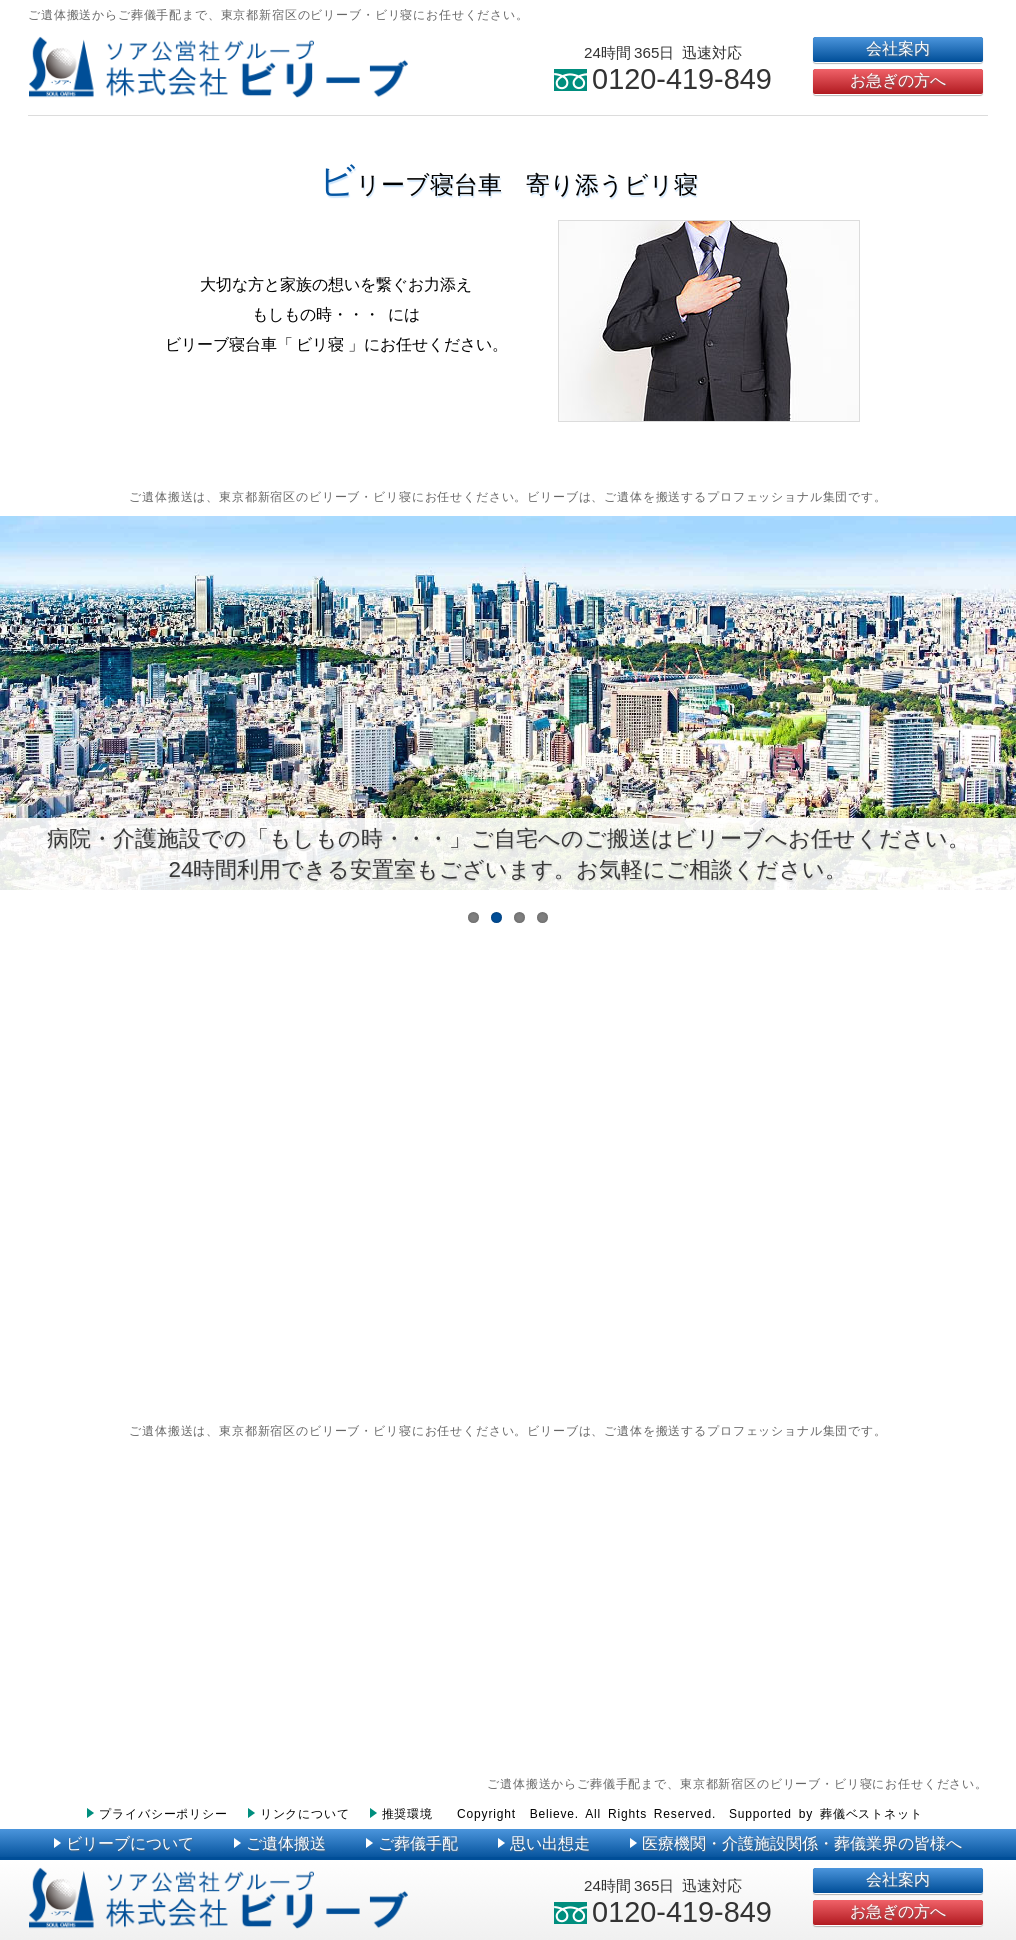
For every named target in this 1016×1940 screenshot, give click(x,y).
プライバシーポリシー (157, 1814)
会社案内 (898, 48)
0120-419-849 (663, 79)
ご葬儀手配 (412, 1843)
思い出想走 (544, 1843)
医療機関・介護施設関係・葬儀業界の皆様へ (796, 1843)
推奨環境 (401, 1814)
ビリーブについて (124, 1843)
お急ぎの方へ (898, 80)
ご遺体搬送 (280, 1843)
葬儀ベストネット (871, 1814)
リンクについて (299, 1814)
